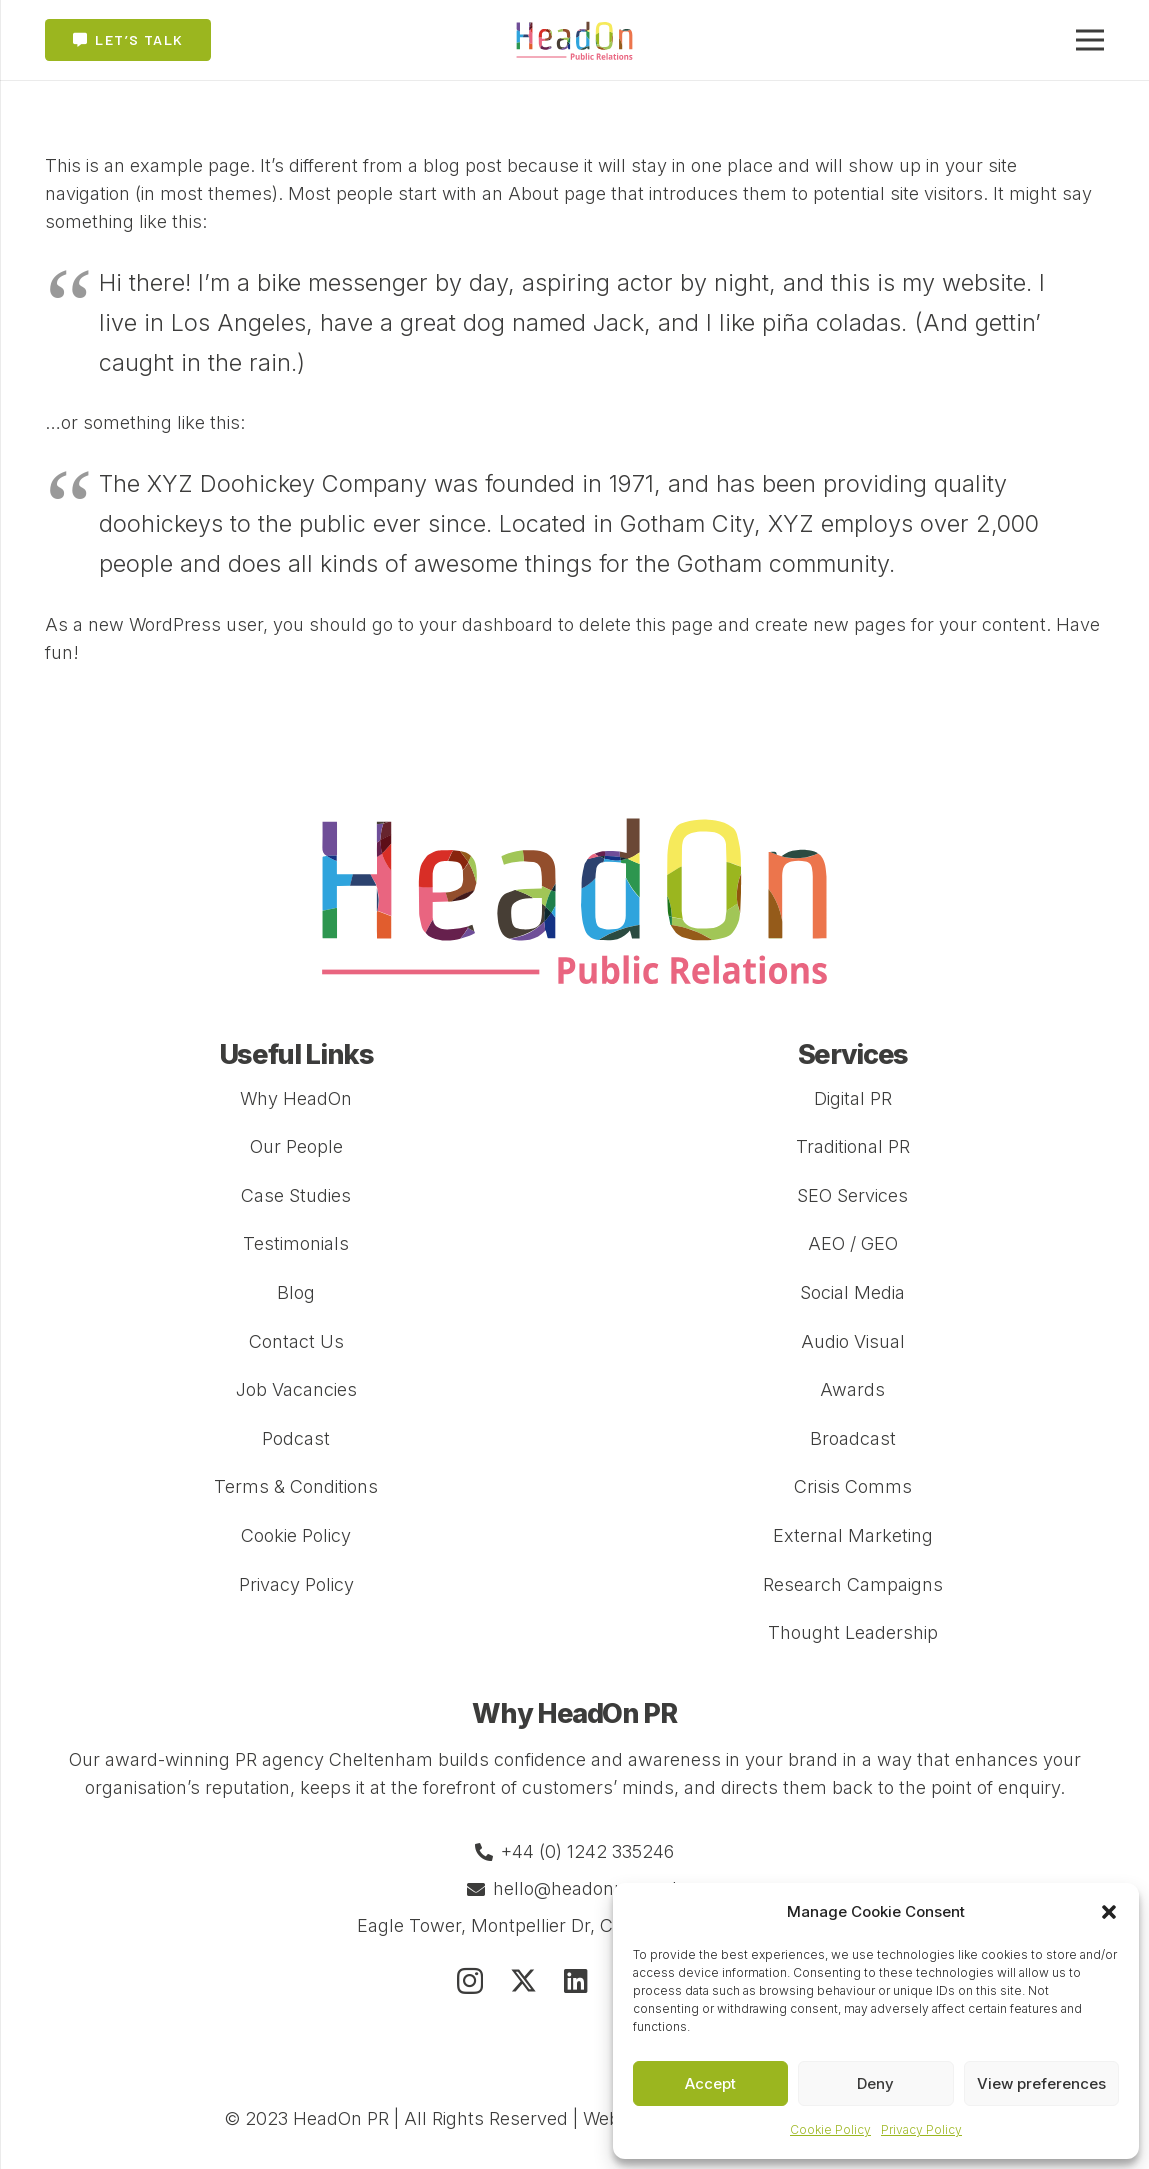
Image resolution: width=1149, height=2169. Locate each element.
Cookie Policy (830, 2129)
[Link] (575, 40)
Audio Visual (853, 1341)
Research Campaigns (853, 1584)
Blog (296, 1292)
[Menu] (1090, 40)
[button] (1109, 1912)
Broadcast (853, 1438)
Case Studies (296, 1195)
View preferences (1041, 2083)
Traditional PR (853, 1146)
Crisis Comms (853, 1486)
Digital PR (853, 1098)
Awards (852, 1389)
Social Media (852, 1292)
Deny (875, 2083)
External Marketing (853, 1535)
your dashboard (486, 624)
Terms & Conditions (296, 1486)
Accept (710, 2083)
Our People (296, 1146)
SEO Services (852, 1195)
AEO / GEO (853, 1243)
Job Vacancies (296, 1389)
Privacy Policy (921, 2129)
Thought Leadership (853, 1632)
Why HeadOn (296, 1098)
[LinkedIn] (576, 1980)
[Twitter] (523, 1980)
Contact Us (296, 1341)
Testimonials (296, 1243)
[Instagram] (470, 1982)
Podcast (296, 1438)
